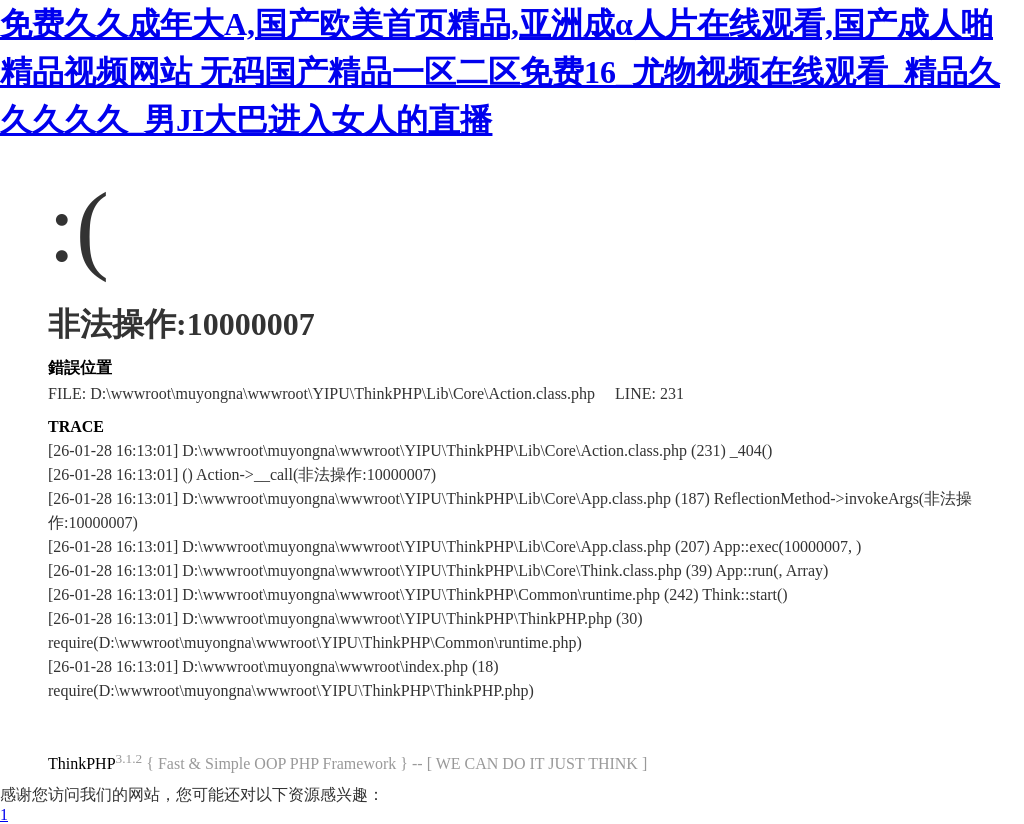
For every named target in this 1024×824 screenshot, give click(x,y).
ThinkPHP (82, 763)
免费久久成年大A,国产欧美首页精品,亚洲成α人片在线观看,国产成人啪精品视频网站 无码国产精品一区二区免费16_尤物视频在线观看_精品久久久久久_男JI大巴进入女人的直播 (500, 72)
